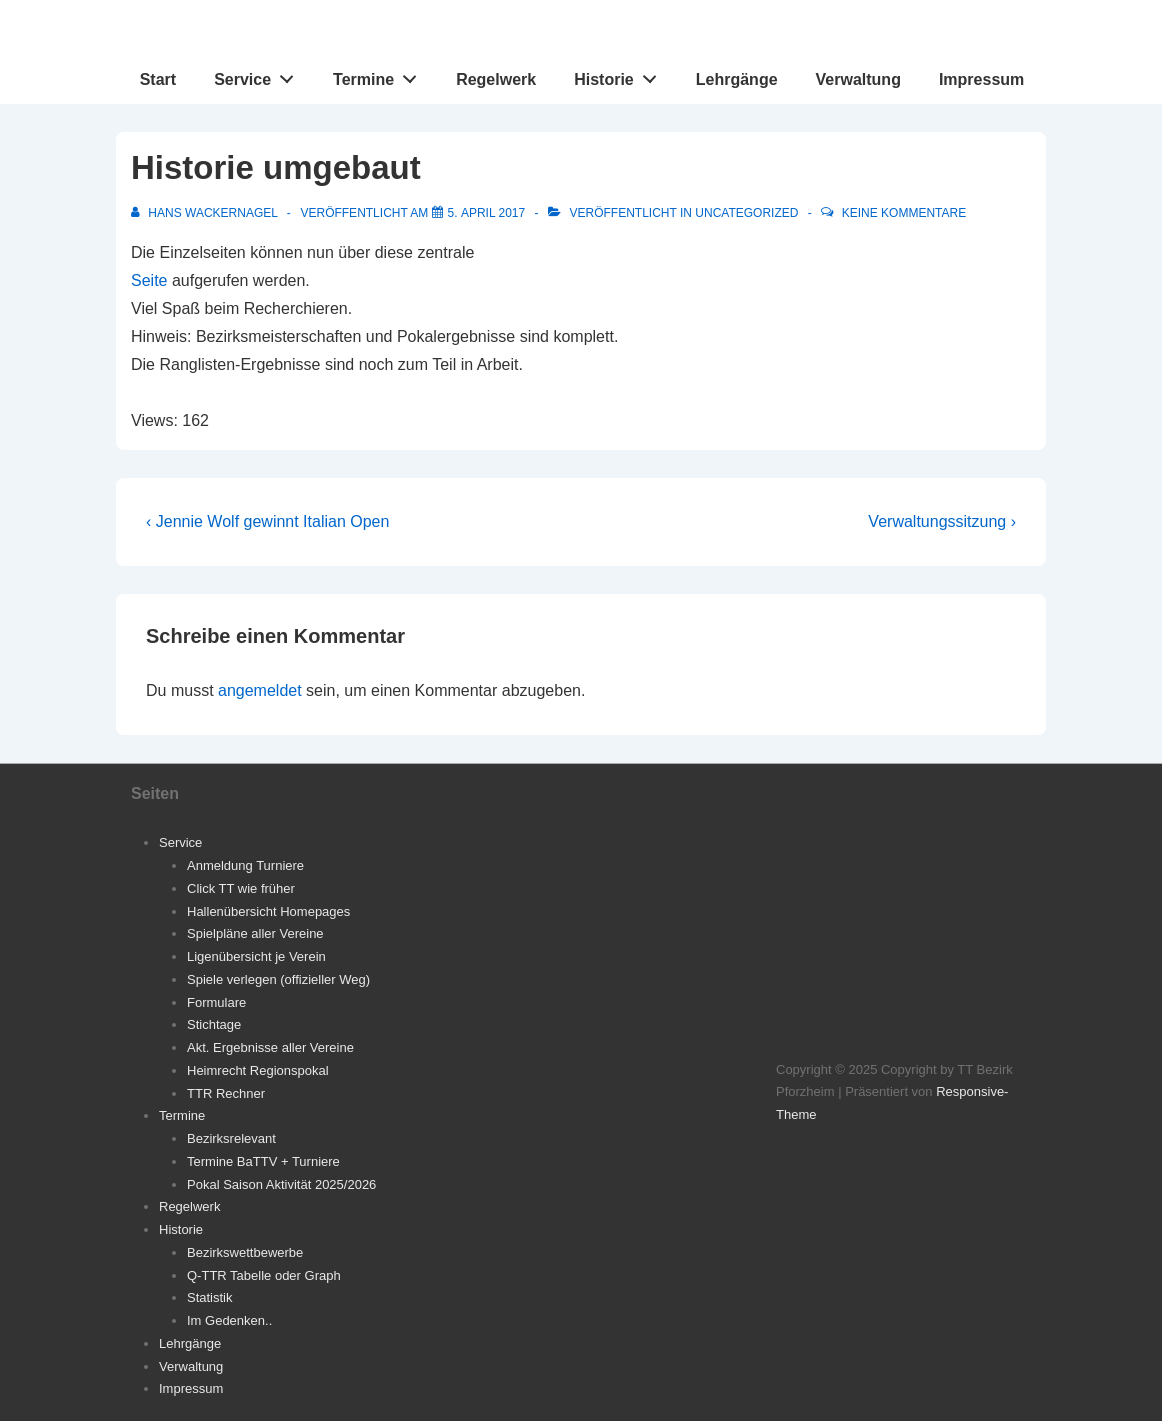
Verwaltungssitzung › (942, 521)
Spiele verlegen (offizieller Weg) (278, 979)
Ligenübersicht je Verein (256, 956)
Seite (149, 280)
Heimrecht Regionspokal (258, 1070)
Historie (620, 75)
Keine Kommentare (904, 213)
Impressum (981, 79)
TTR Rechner (226, 1093)
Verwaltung (858, 79)
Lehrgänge (737, 79)
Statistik (210, 1297)
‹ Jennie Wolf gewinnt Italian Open (267, 521)
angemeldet (260, 690)
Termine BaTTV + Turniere (263, 1161)
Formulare (216, 1002)
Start (158, 79)
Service (259, 75)
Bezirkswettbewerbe (245, 1252)
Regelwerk (496, 79)
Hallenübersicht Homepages (268, 911)
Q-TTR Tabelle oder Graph (264, 1275)
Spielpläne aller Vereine (255, 933)
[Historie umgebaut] (487, 213)
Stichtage (214, 1024)
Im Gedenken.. (229, 1320)
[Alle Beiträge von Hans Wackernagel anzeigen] (206, 213)
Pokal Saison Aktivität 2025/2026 (281, 1184)
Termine (380, 75)
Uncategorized (746, 213)
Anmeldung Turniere (245, 865)
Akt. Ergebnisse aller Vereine (270, 1047)
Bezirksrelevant (231, 1138)
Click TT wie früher (241, 888)
